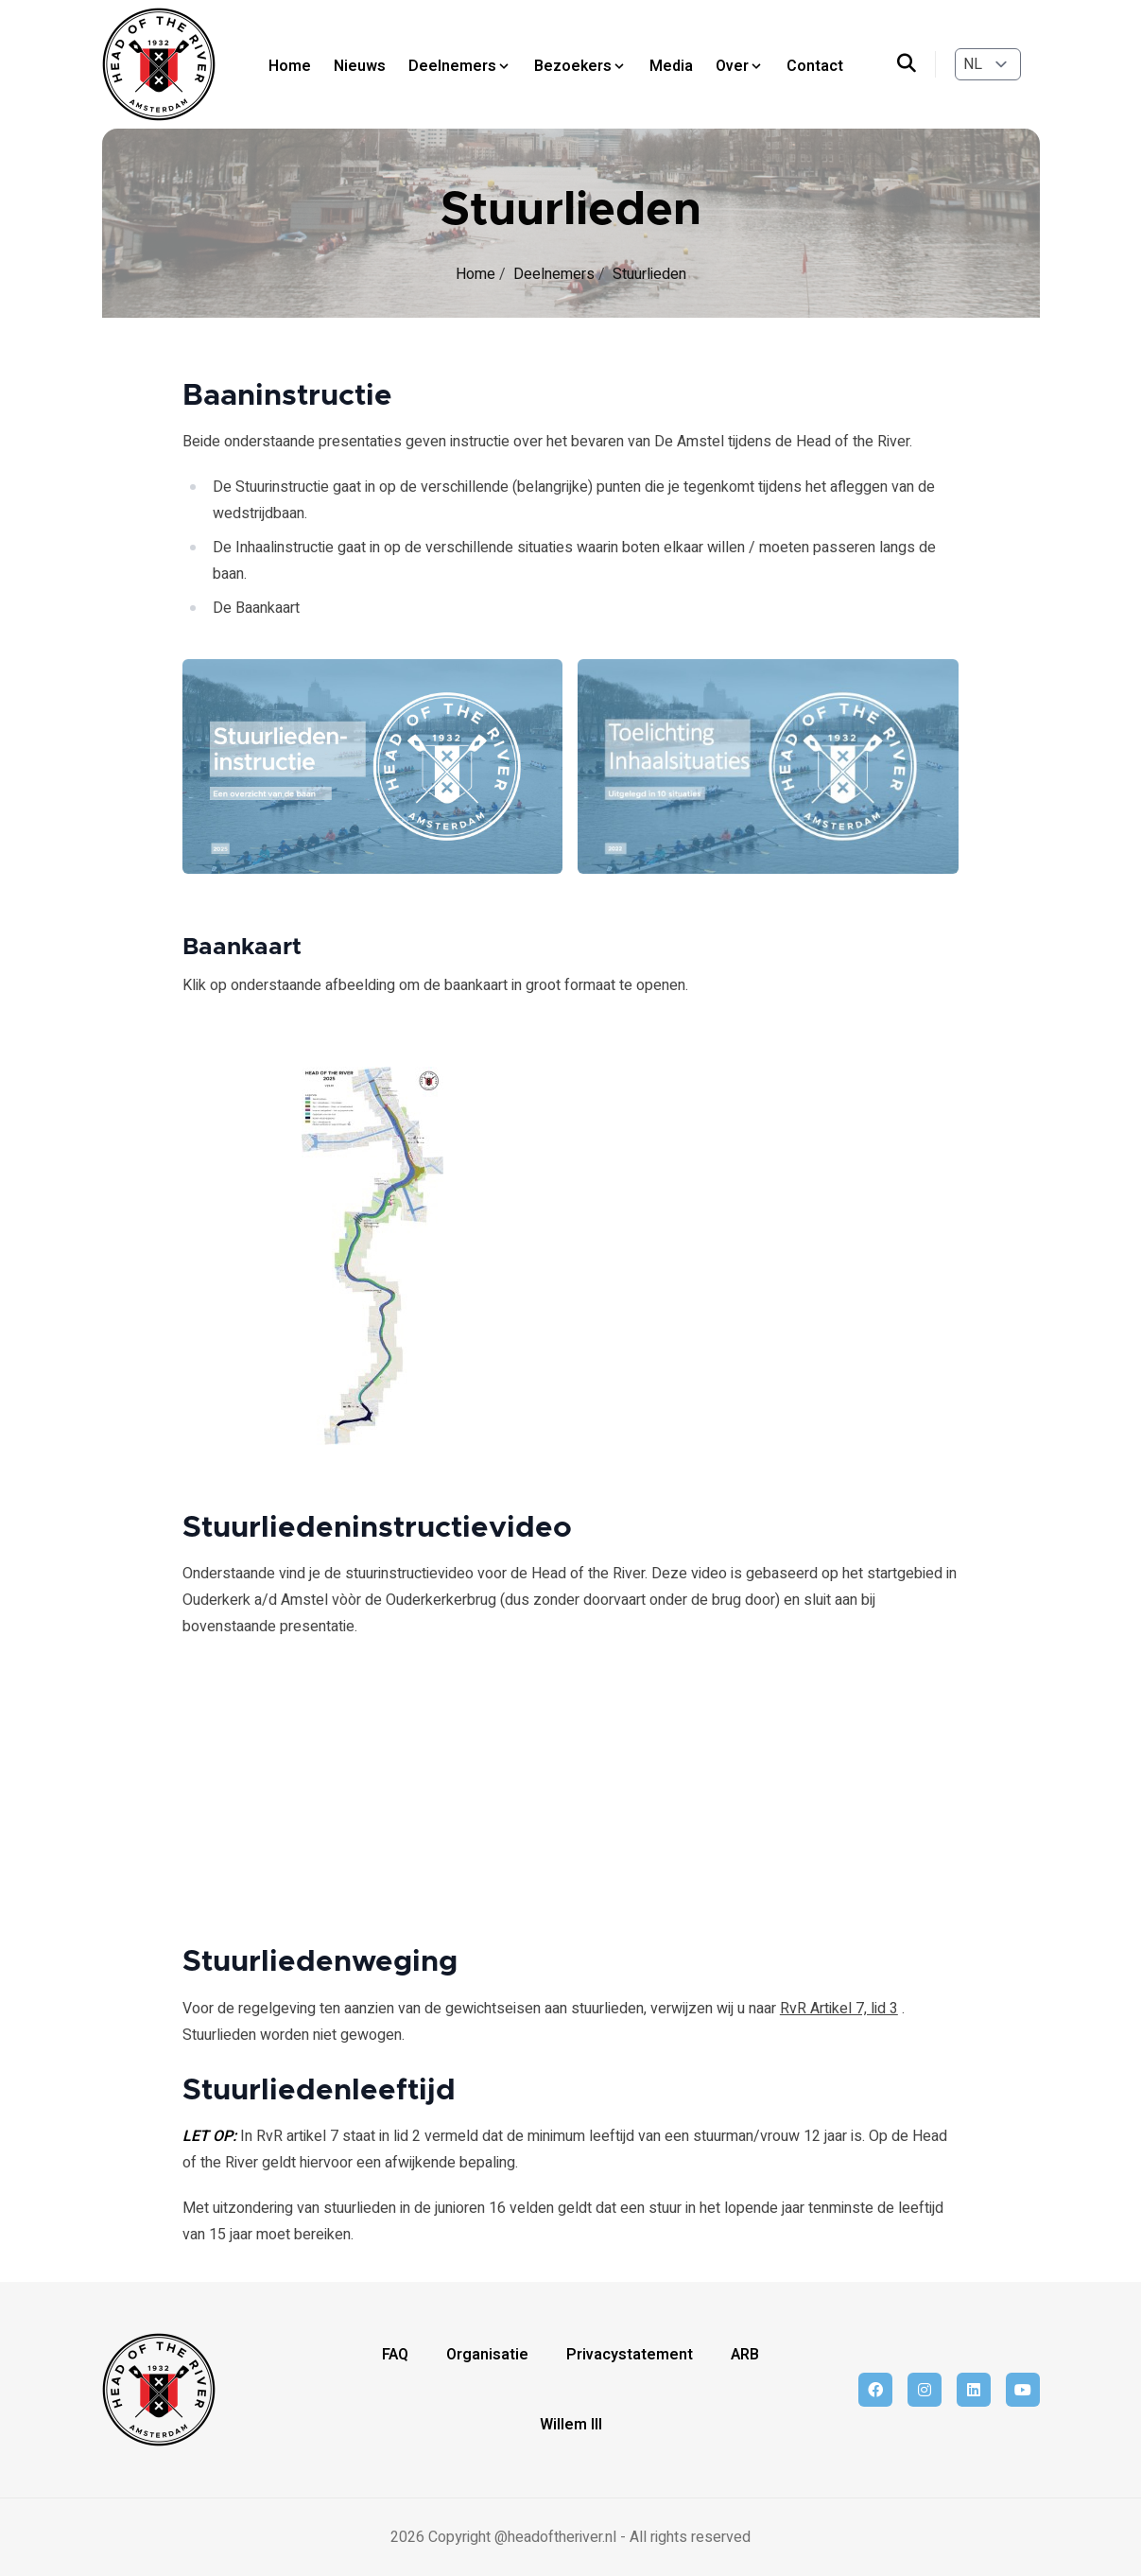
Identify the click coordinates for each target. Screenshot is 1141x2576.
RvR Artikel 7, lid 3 (839, 2008)
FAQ (395, 2354)
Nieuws (360, 66)
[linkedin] (974, 2390)
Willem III (571, 2424)
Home (289, 66)
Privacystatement (629, 2354)
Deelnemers (459, 66)
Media (671, 66)
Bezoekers (580, 66)
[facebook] (875, 2390)
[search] (916, 64)
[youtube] (1023, 2390)
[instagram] (925, 2390)
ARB (745, 2354)
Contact (815, 66)
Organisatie (487, 2354)
